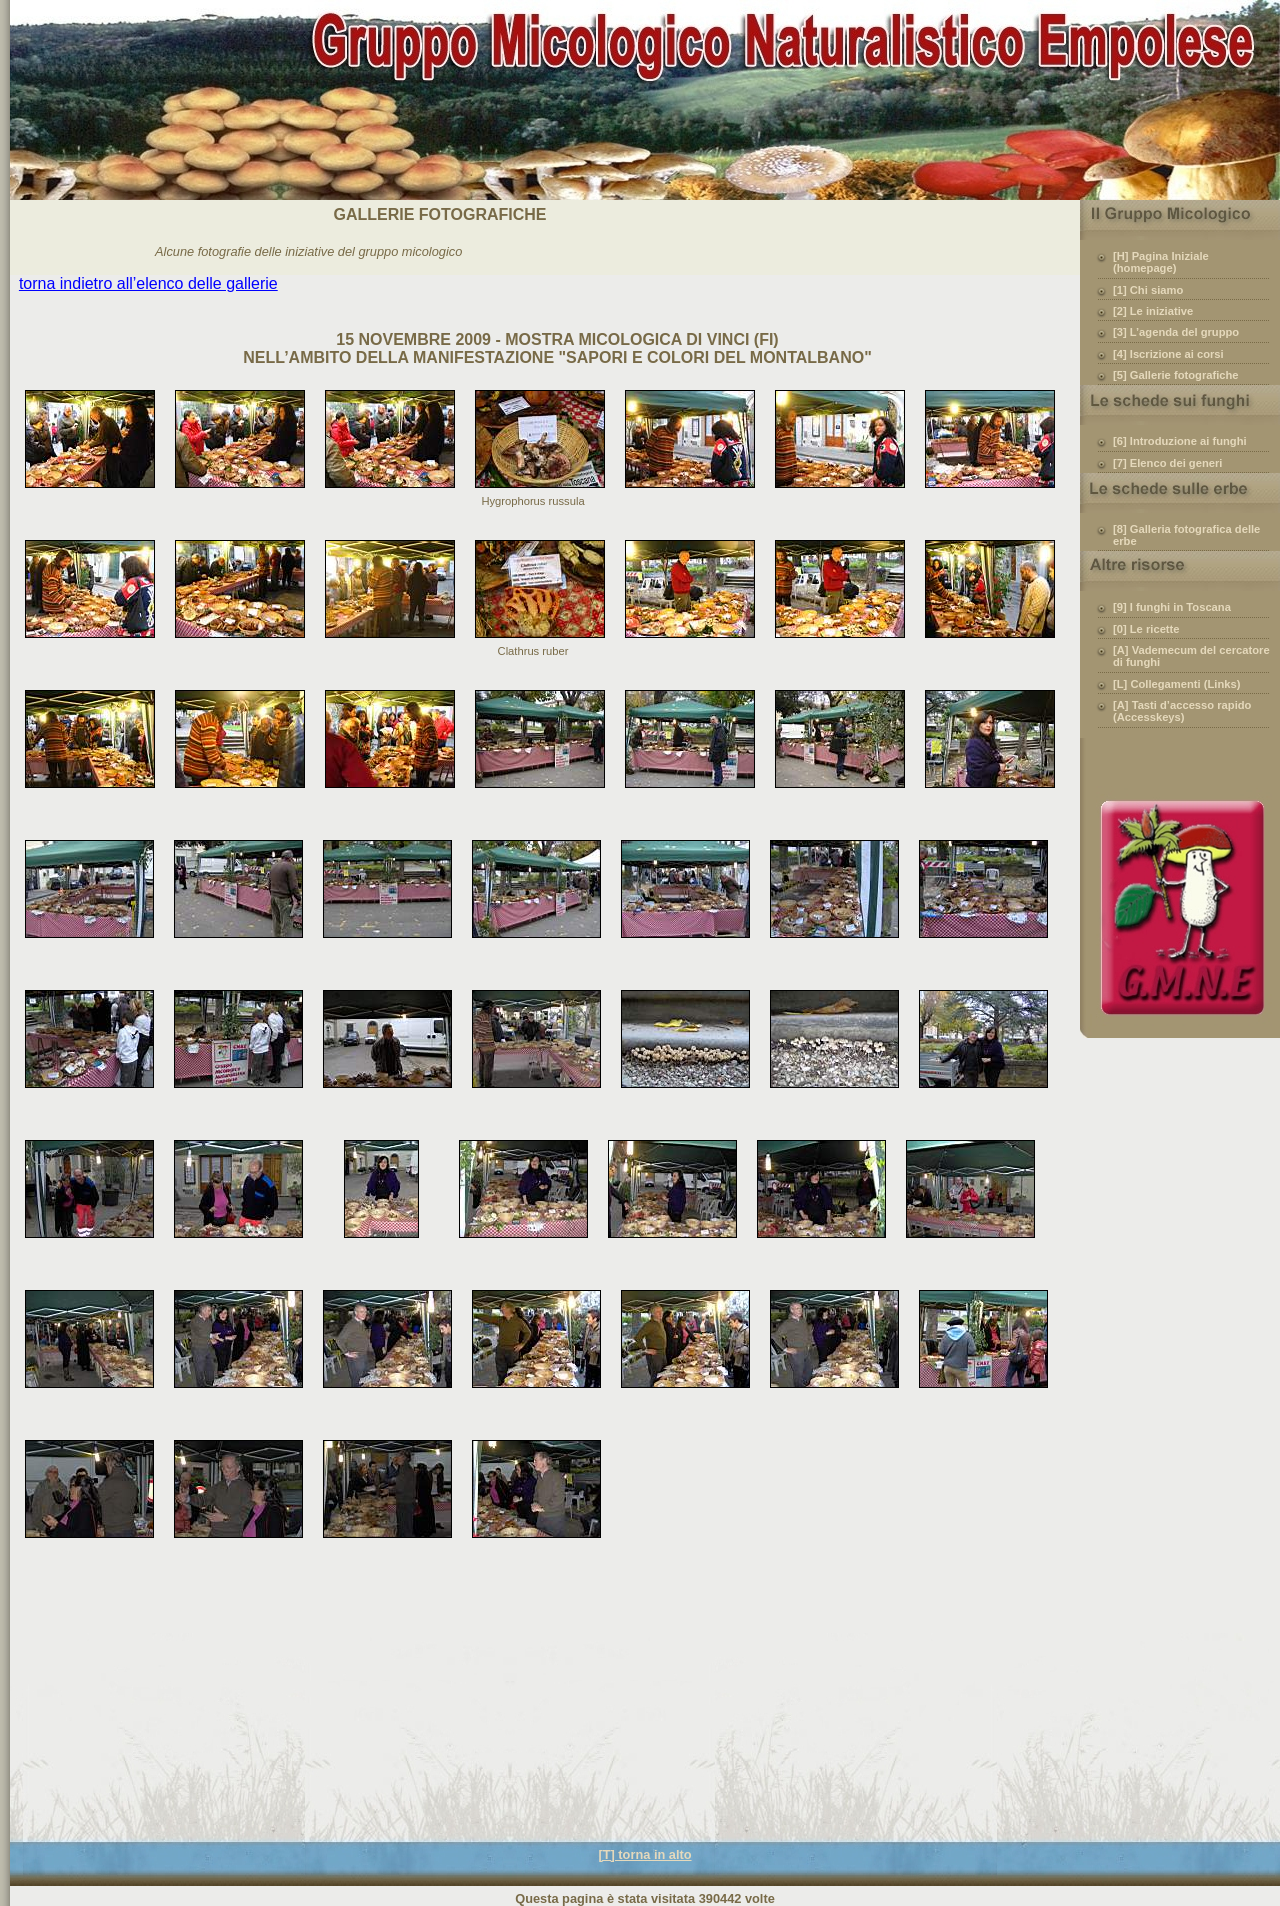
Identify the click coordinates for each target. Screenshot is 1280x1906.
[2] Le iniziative (1153, 311)
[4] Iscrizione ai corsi (1168, 354)
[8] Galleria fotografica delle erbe (1186, 535)
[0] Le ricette (1146, 629)
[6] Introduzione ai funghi (1180, 441)
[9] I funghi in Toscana (1172, 607)
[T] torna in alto (644, 1854)
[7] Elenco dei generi (1167, 463)
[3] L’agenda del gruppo (1176, 332)
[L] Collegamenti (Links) (1176, 684)
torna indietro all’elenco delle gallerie (148, 283)
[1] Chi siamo (1148, 290)
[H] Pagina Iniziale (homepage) (1161, 262)
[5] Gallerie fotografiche (1176, 375)
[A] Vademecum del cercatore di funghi (1191, 656)
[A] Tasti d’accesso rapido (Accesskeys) (1182, 711)
